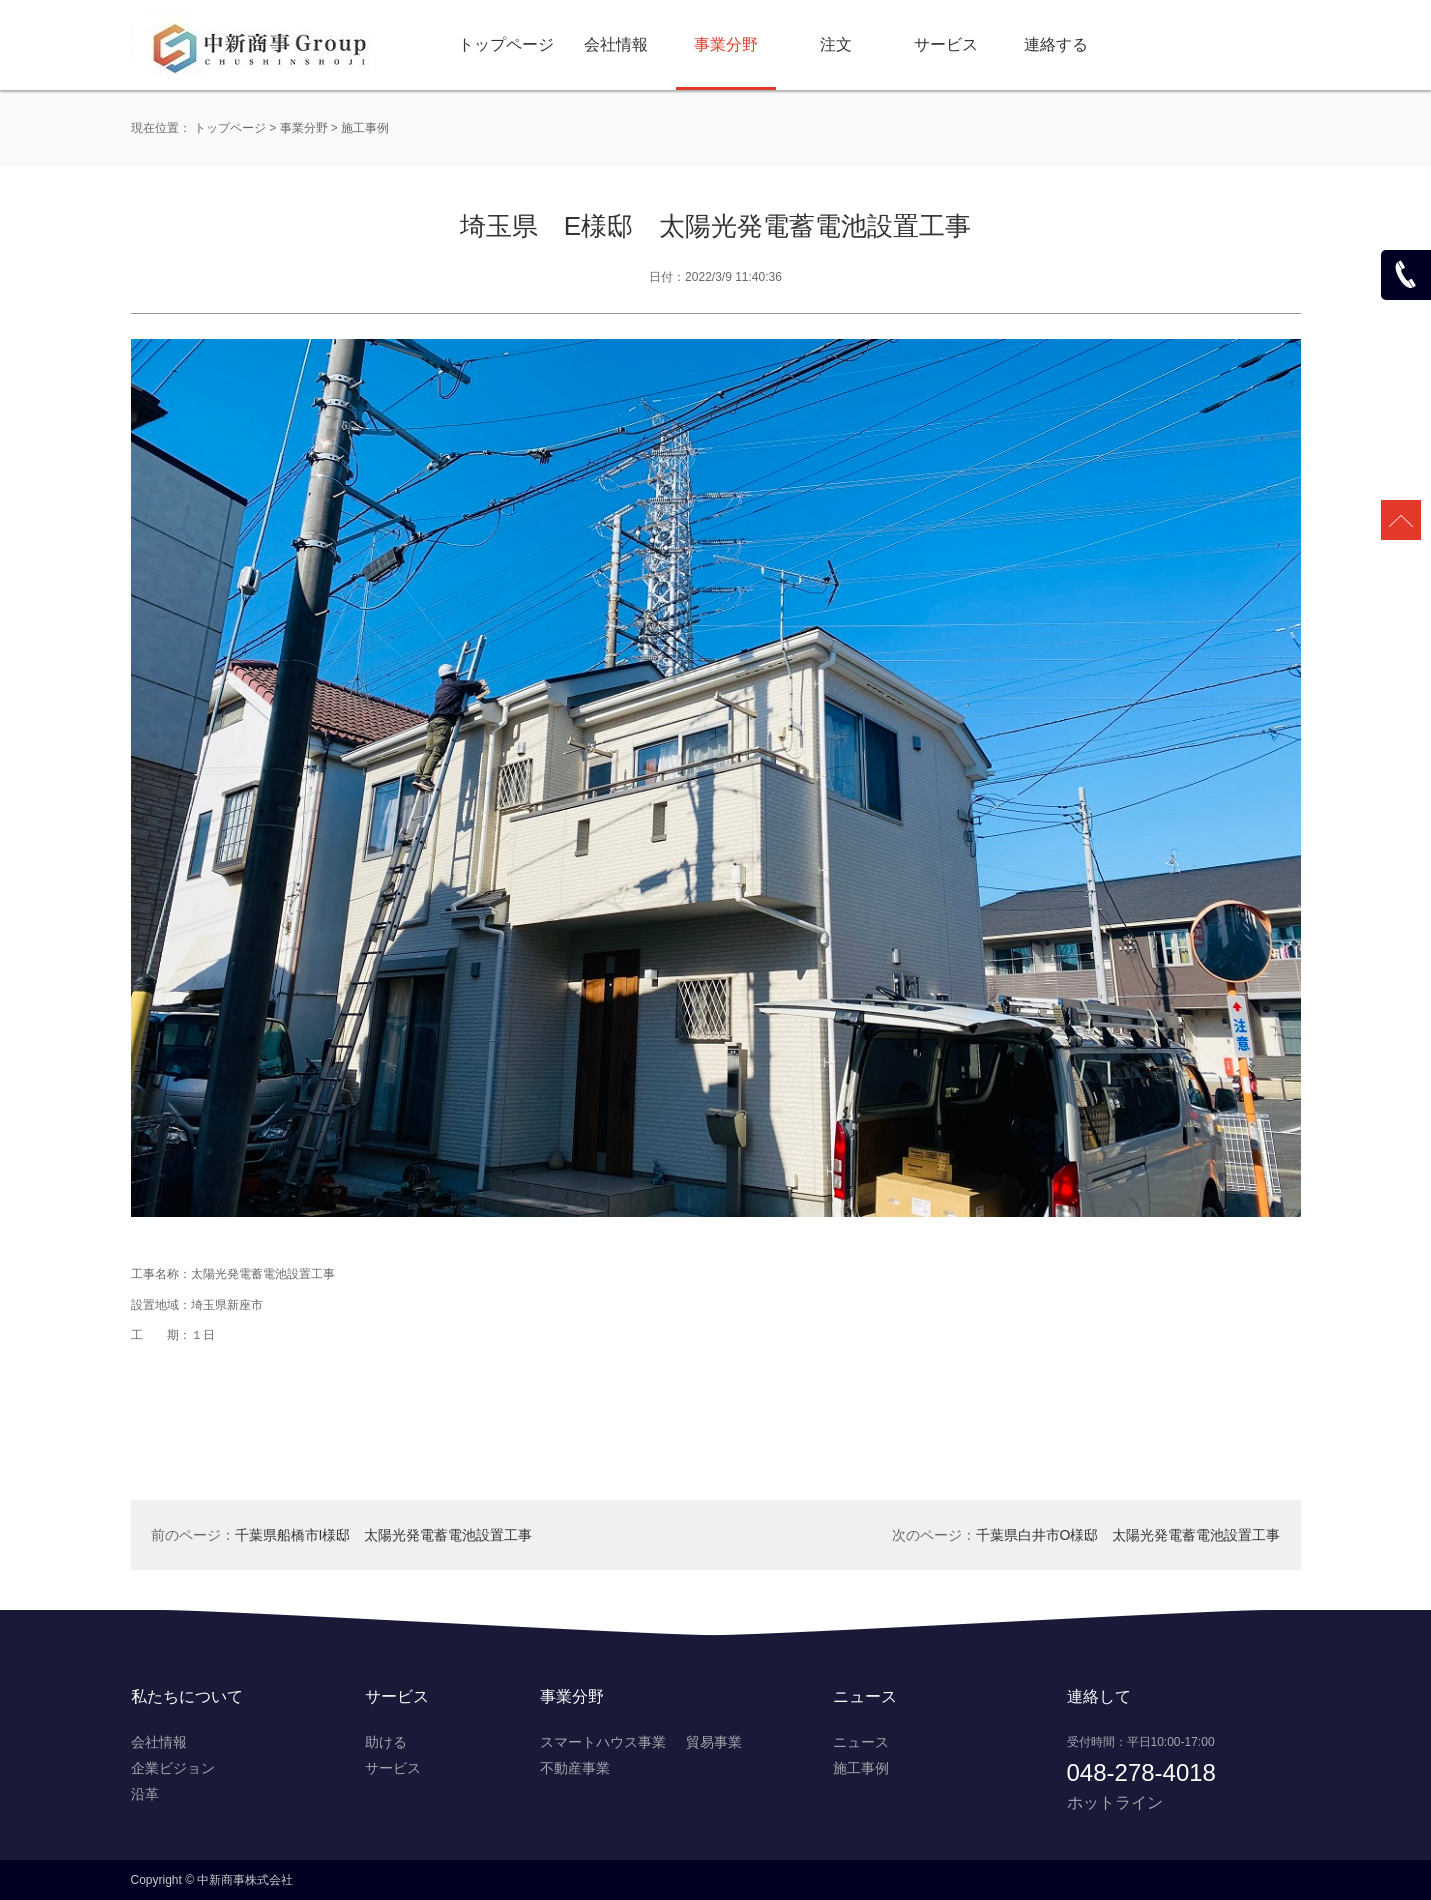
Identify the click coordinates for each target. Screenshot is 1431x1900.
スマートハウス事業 (603, 1742)
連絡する (1056, 44)
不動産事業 (575, 1768)
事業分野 (726, 44)
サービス (946, 44)
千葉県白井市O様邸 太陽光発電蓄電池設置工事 (1128, 1535)
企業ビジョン (173, 1768)
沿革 (145, 1794)
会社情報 (616, 44)
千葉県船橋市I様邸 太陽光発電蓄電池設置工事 (384, 1535)
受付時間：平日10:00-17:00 (1141, 1742)
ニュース (861, 1742)
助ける (386, 1742)
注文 (836, 44)
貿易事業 (714, 1742)
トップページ (506, 44)
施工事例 (365, 128)
